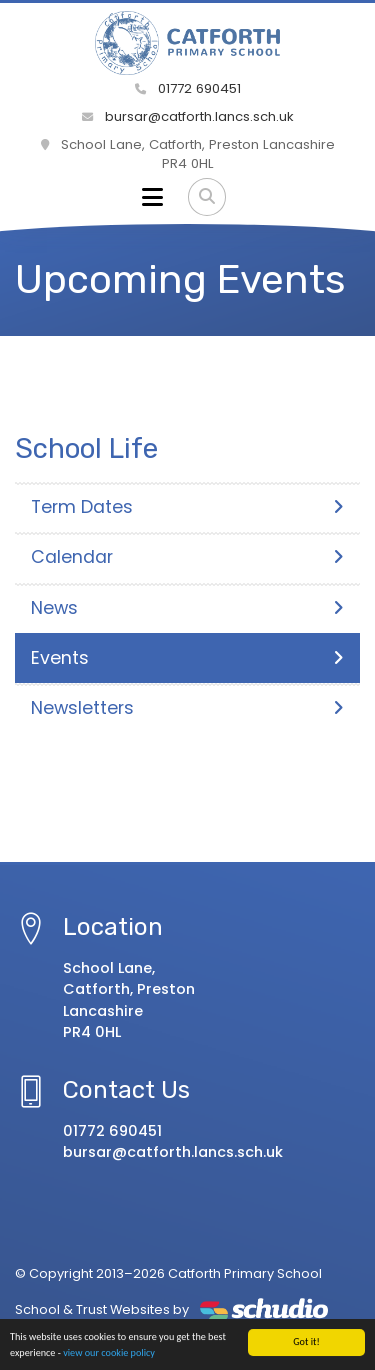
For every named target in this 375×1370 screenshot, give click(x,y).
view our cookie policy (109, 1353)
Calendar (187, 557)
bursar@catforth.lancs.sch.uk (188, 116)
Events (187, 658)
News (187, 608)
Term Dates (187, 507)
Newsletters (187, 708)
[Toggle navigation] (152, 197)
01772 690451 (188, 88)
